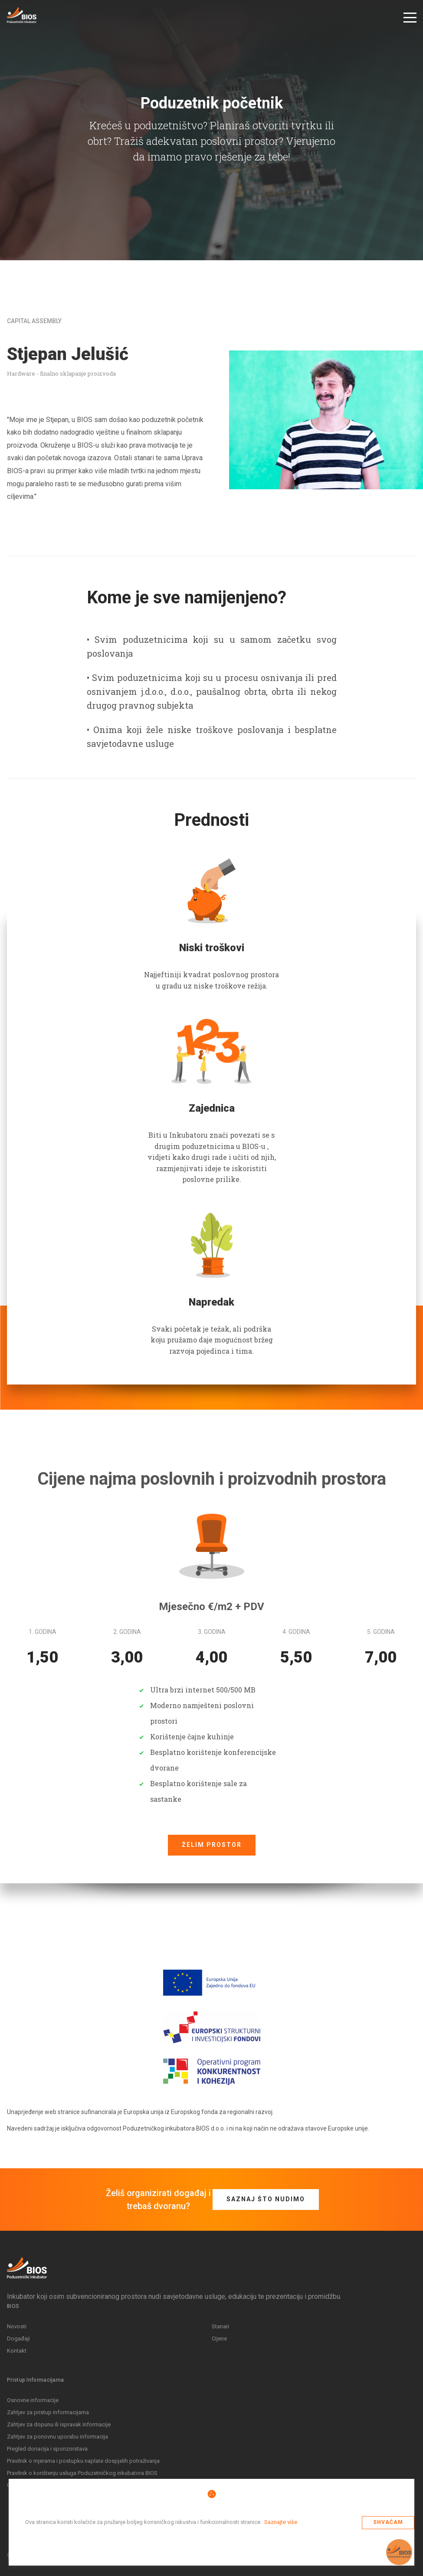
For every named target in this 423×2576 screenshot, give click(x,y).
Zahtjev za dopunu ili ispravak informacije (59, 2424)
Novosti (16, 2326)
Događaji (18, 2338)
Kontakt (16, 2350)
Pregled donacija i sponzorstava (47, 2448)
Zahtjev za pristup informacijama (48, 2412)
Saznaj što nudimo (265, 2199)
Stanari (220, 2326)
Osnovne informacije (33, 2400)
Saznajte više (280, 2522)
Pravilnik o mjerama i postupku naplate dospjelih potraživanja (83, 2461)
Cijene (219, 2338)
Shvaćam (388, 2522)
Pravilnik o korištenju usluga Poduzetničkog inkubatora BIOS (82, 2473)
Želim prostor (212, 1844)
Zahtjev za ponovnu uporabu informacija (57, 2436)
